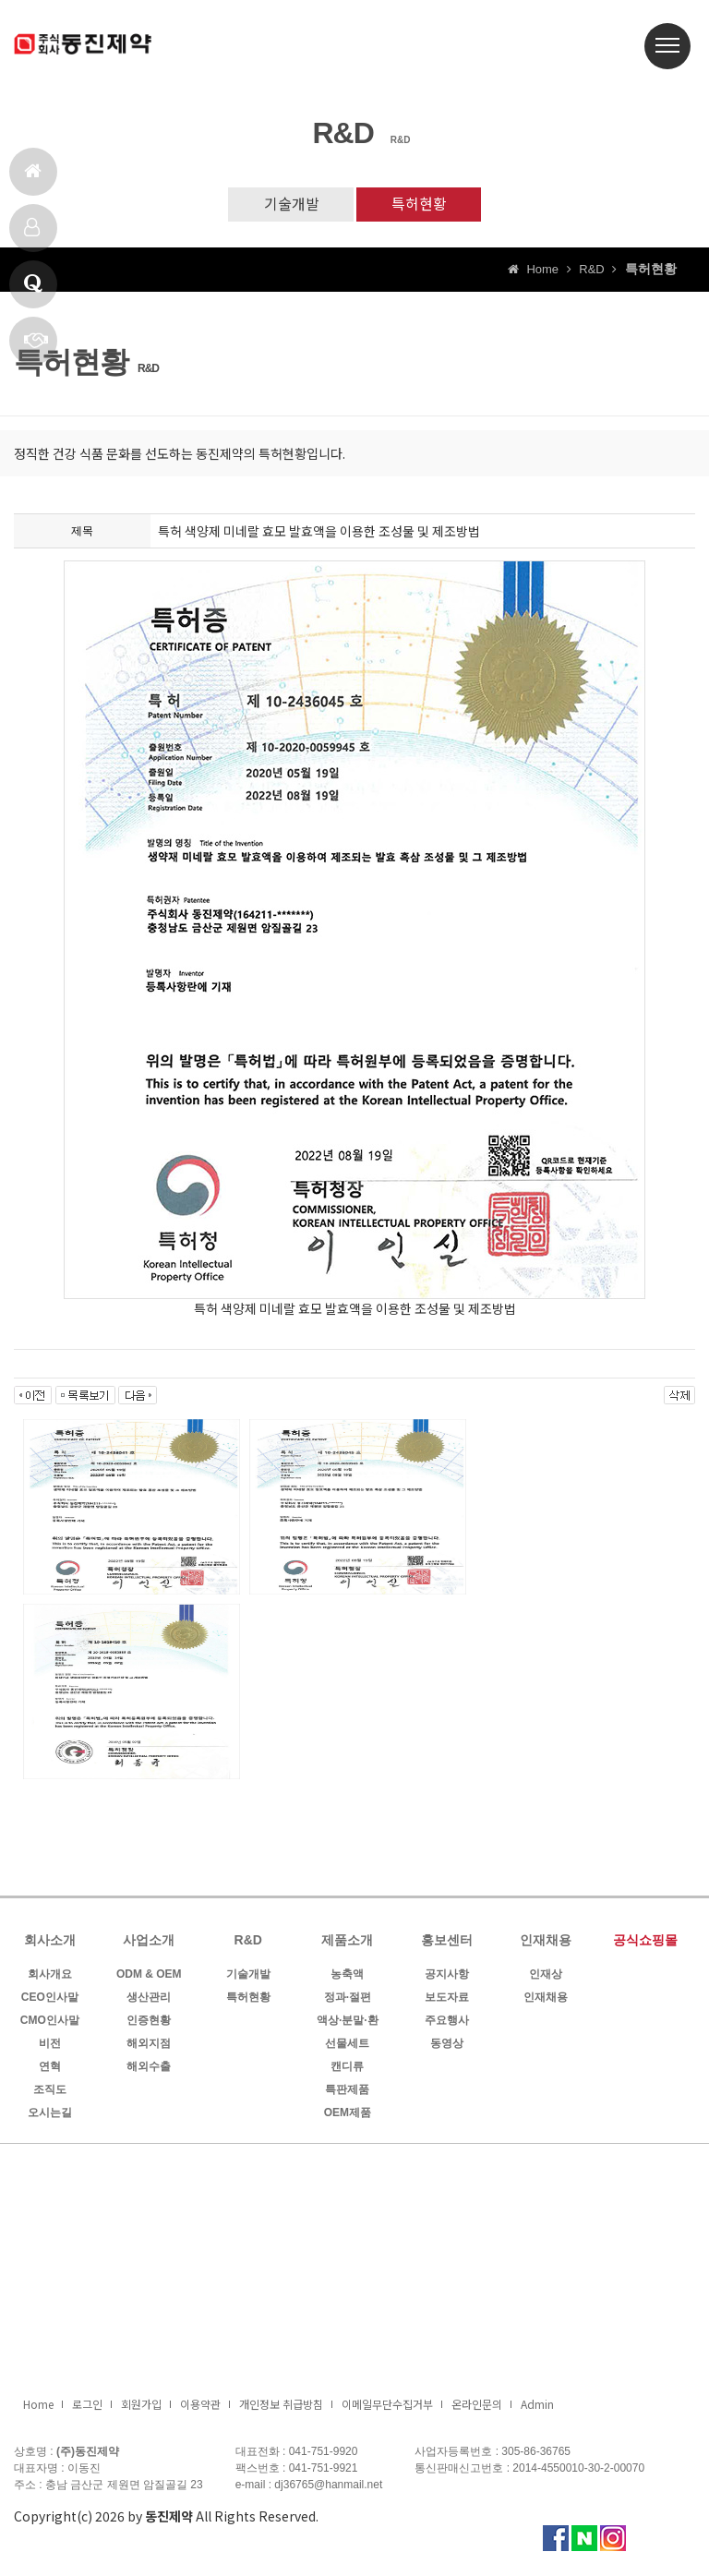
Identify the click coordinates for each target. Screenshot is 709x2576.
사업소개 (148, 1941)
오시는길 (50, 2114)
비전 (50, 2045)
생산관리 (148, 1998)
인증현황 (148, 2022)
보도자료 (447, 1998)
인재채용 (545, 1941)
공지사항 (447, 1975)
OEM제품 (347, 2114)
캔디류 (347, 2068)
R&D (248, 1941)
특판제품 (347, 2091)
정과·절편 (347, 1998)
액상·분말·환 (348, 2022)
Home (38, 2405)
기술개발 (289, 205)
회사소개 (50, 1941)
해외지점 (148, 2045)
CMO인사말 (49, 2022)
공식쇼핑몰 (645, 1941)
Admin (537, 2405)
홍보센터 (447, 1941)
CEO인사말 (49, 1998)
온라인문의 (476, 2405)
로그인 (87, 2405)
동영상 (446, 2045)
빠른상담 (36, 348)
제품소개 (32, 235)
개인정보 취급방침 (281, 2405)
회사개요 (50, 1975)
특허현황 (421, 205)
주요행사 (447, 2022)
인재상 (545, 1975)
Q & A (33, 291)
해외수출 (148, 2068)
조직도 (49, 2091)
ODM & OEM (149, 1975)
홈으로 (33, 179)
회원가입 (141, 2405)
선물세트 (347, 2045)
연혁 (50, 2068)
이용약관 (200, 2405)
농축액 (347, 1975)
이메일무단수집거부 (387, 2405)
